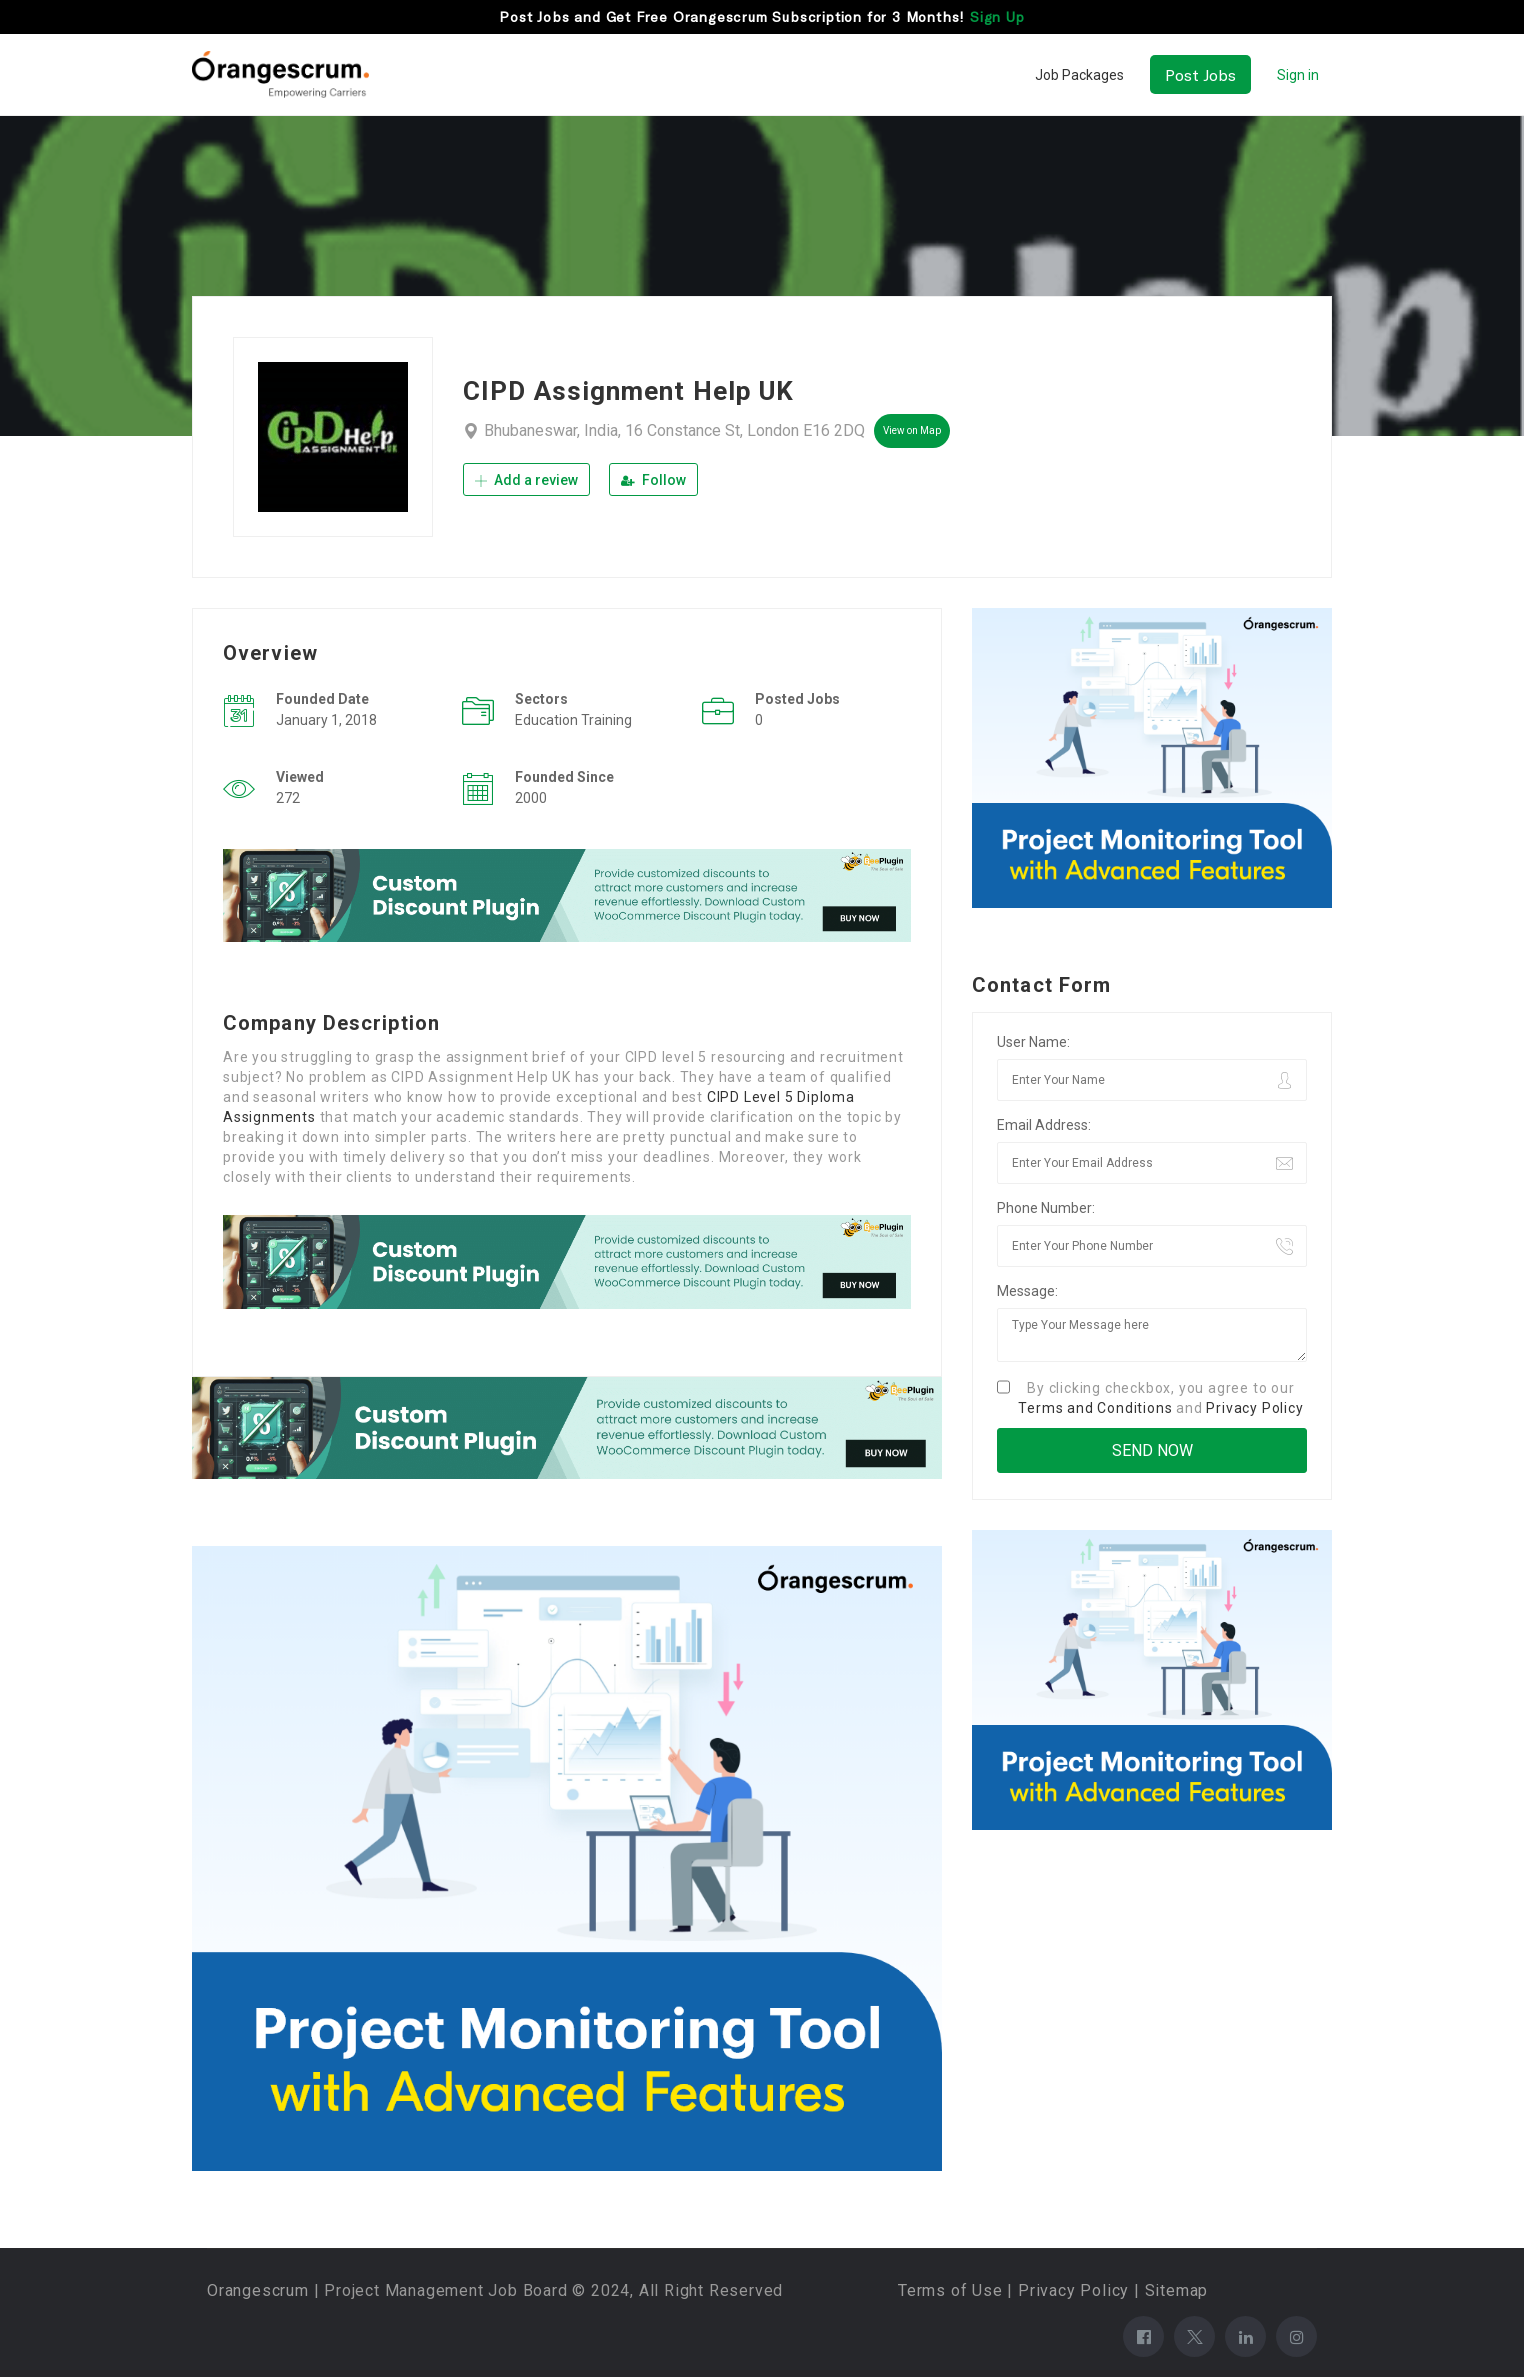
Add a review (526, 480)
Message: (1027, 1291)
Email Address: (1044, 1125)
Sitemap (1177, 2290)
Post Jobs (1200, 74)
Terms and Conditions (1095, 1408)
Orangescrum (258, 2290)
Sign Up (997, 16)
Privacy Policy (1254, 1408)
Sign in (1298, 75)
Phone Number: (1046, 1208)
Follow (653, 480)
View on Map (912, 430)
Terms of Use (950, 2290)
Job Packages (1079, 75)
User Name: (1033, 1042)
